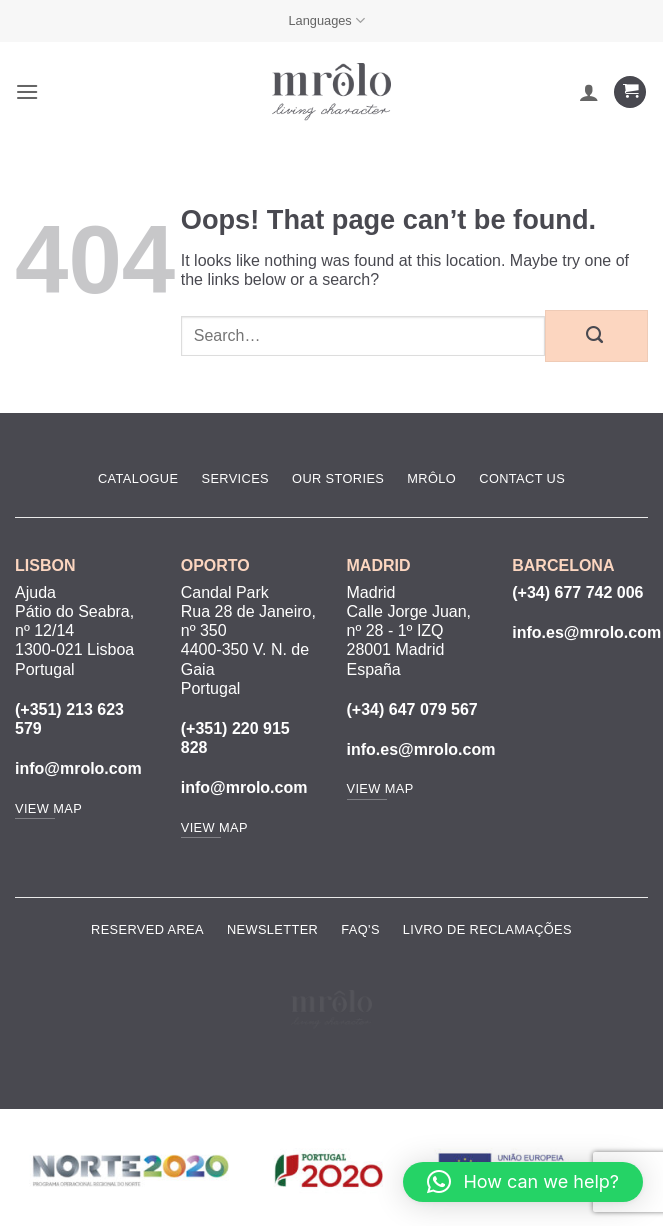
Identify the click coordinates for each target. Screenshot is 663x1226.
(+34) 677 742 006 (577, 592)
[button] (27, 91)
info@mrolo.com (78, 768)
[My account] (589, 92)
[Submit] (596, 336)
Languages (326, 20)
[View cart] (630, 92)
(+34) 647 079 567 (412, 709)
